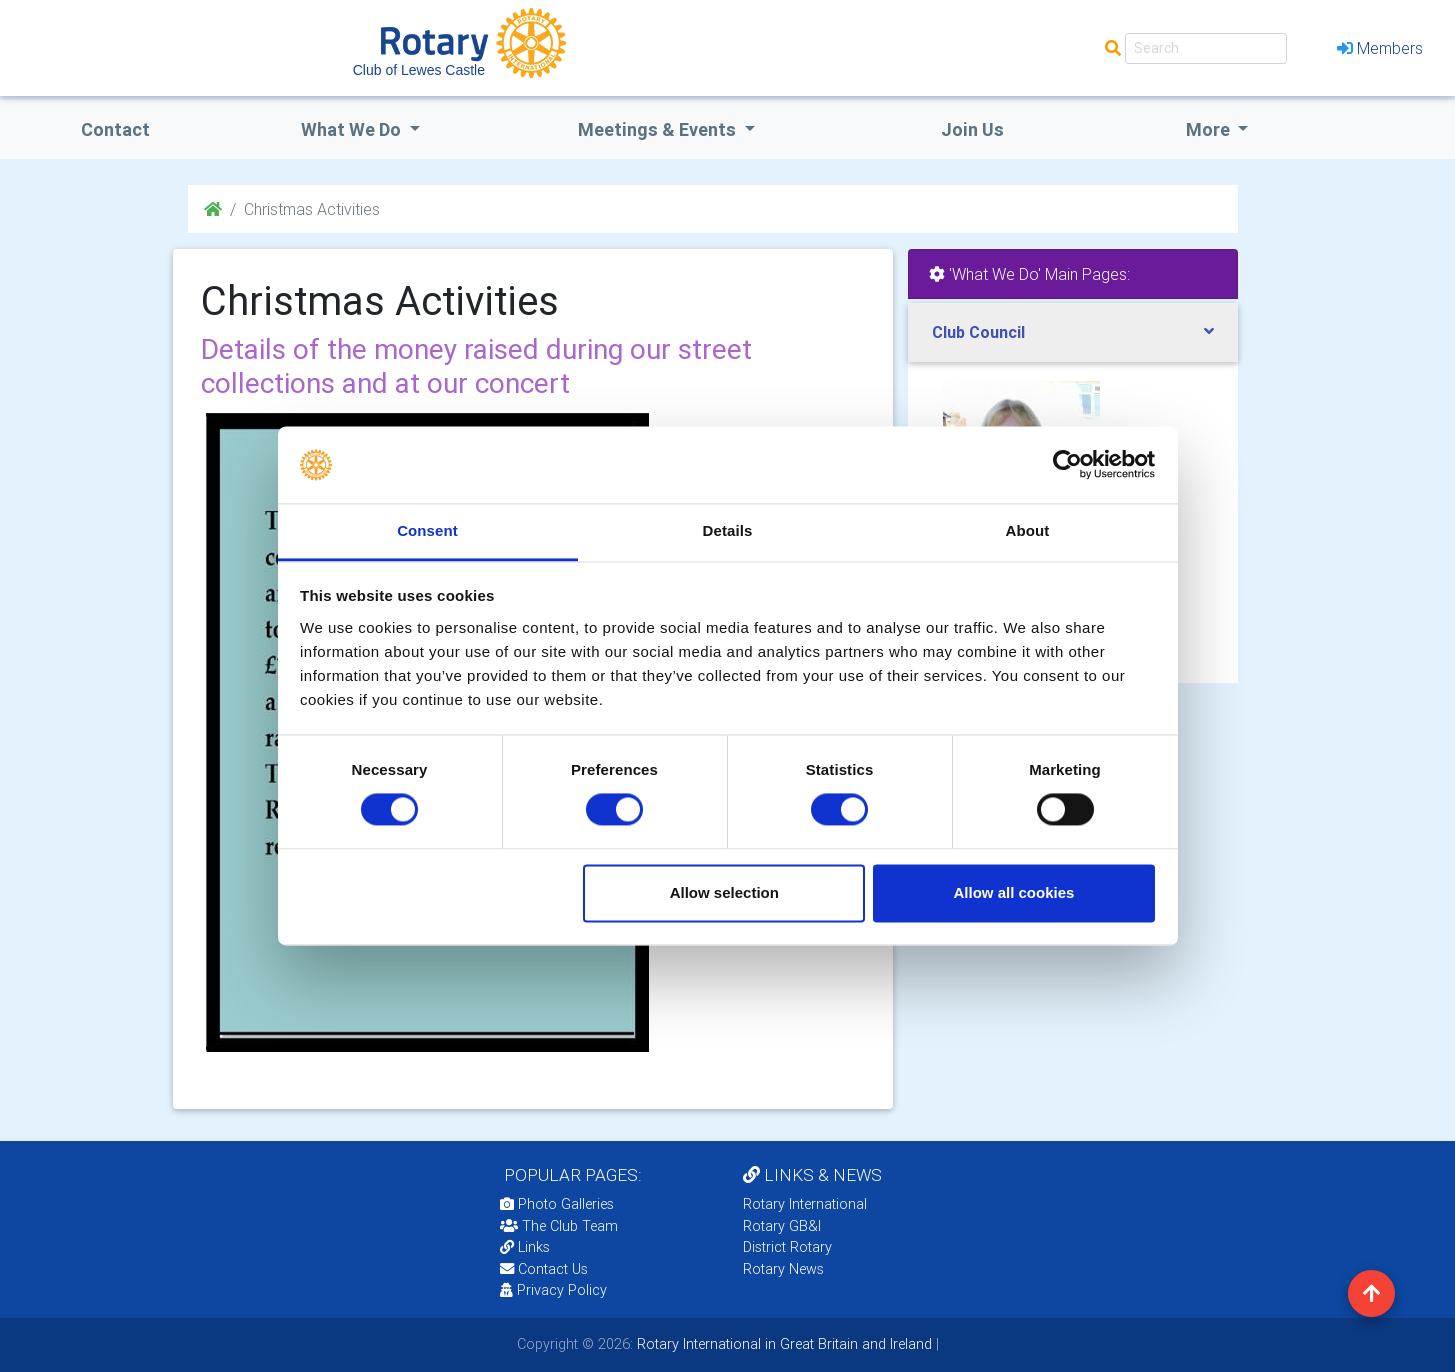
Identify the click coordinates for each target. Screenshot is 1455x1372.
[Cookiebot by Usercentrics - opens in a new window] (1067, 465)
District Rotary (787, 1247)
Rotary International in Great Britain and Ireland (782, 1344)
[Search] (1206, 48)
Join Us (972, 129)
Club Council (978, 332)
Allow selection (724, 892)
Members (1380, 48)
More (1210, 129)
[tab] (1073, 332)
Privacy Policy (553, 1290)
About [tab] (1028, 530)
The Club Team (559, 1226)
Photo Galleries (557, 1204)
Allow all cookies (1013, 892)
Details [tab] (728, 530)
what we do (353, 129)
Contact (115, 129)
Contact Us (544, 1269)
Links (525, 1247)
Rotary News (783, 1269)
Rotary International (805, 1204)
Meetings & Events (659, 129)
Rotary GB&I (782, 1226)
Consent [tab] (427, 530)
